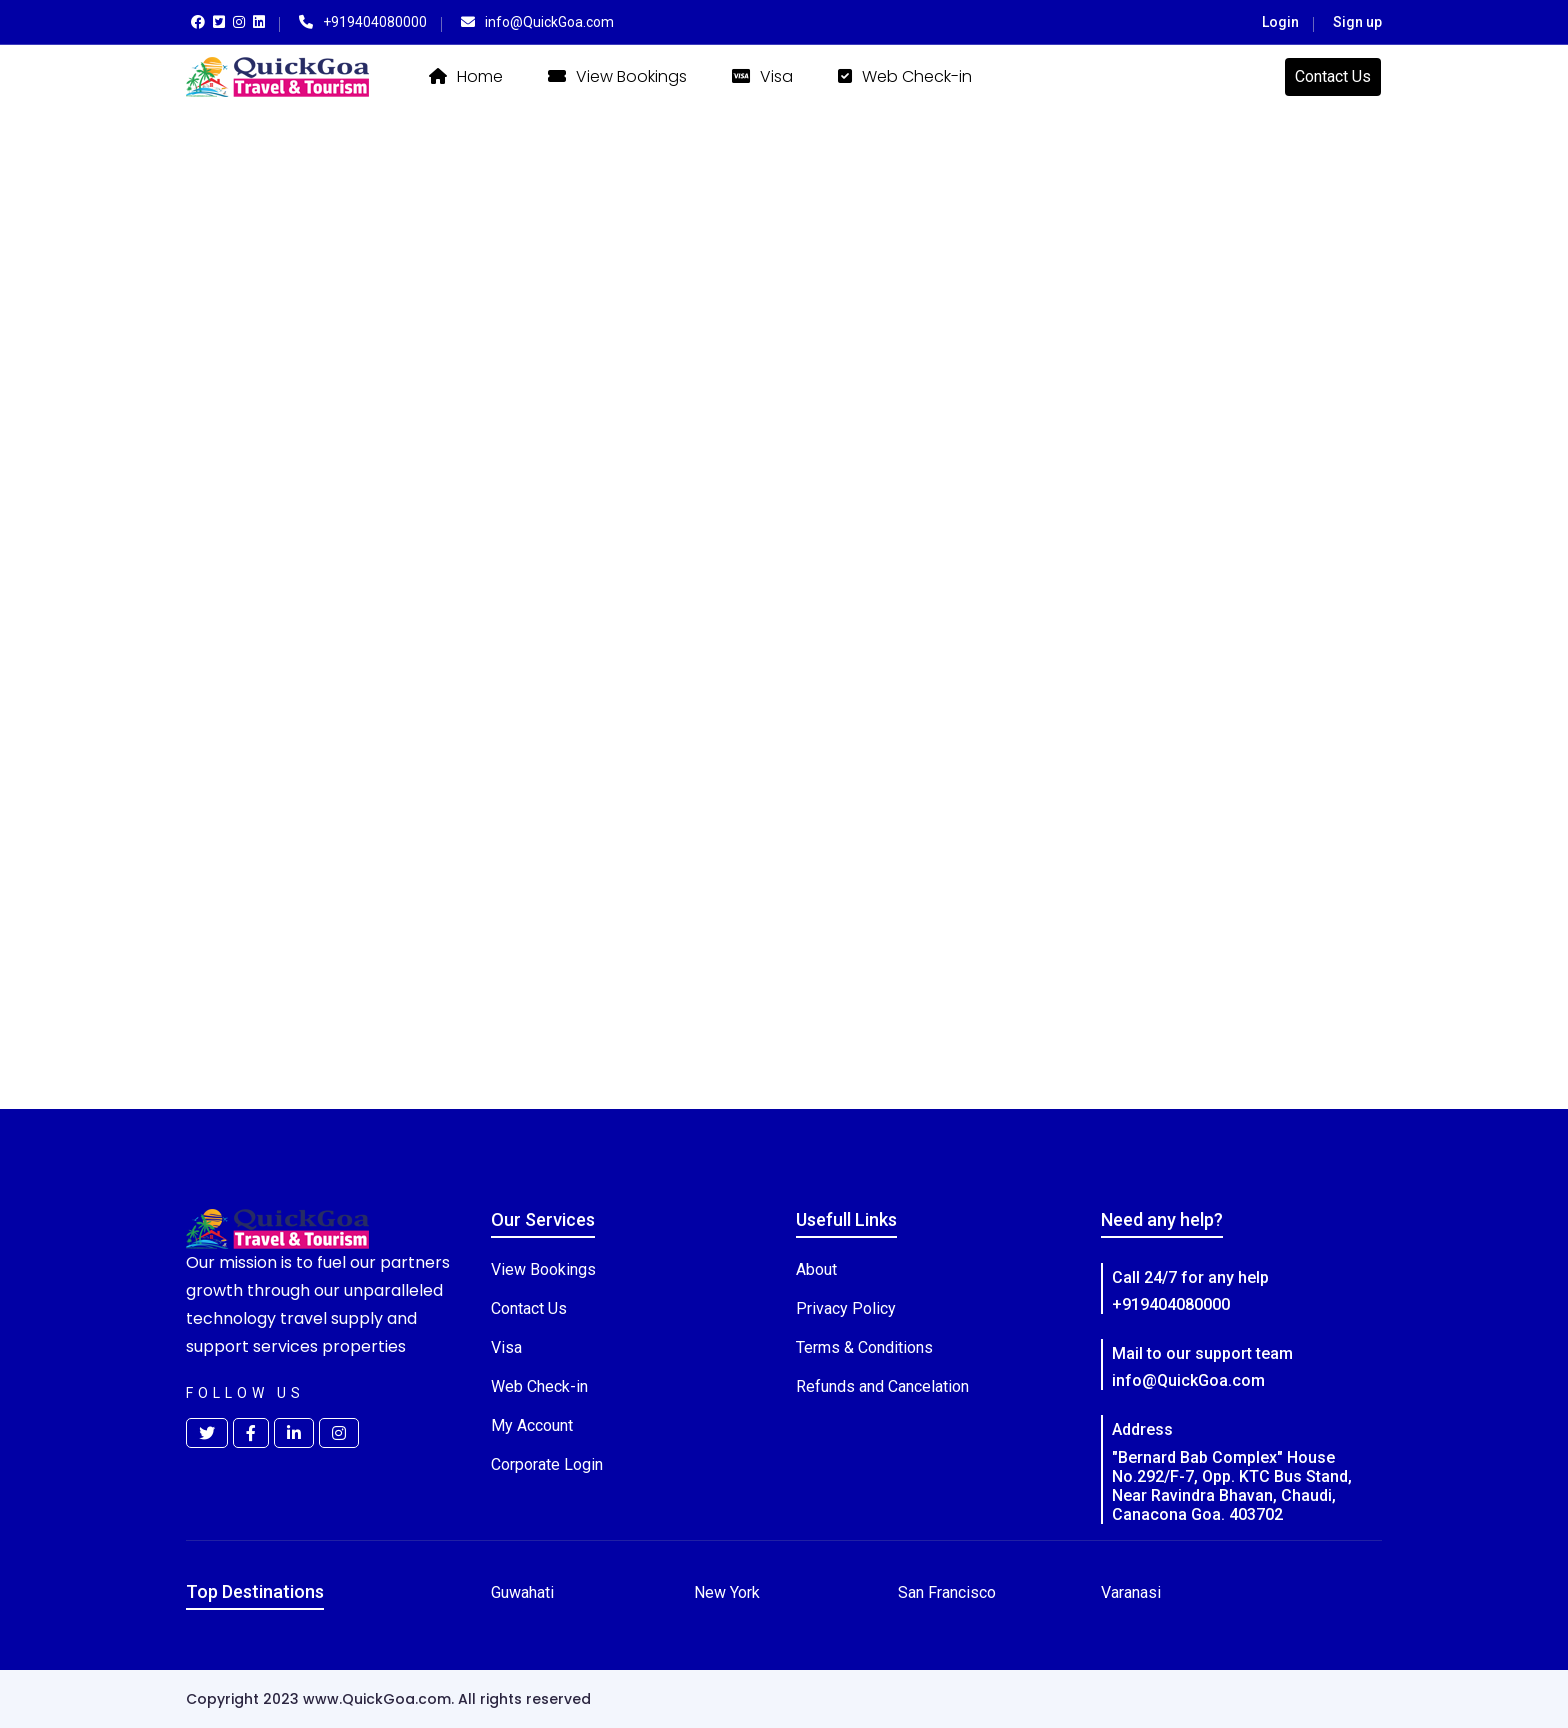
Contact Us (1333, 76)
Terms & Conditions (864, 1347)
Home (466, 76)
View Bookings (617, 76)
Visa (762, 76)
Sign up (1357, 22)
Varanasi (1131, 1592)
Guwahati (522, 1592)
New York (727, 1592)
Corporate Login (547, 1464)
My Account (532, 1425)
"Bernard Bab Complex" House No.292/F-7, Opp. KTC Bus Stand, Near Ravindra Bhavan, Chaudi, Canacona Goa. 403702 (1232, 1486)
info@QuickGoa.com (1188, 1380)
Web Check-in (905, 76)
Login (1280, 22)
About (816, 1269)
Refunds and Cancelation (882, 1386)
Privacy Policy (846, 1308)
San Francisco (947, 1592)
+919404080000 (1171, 1304)
